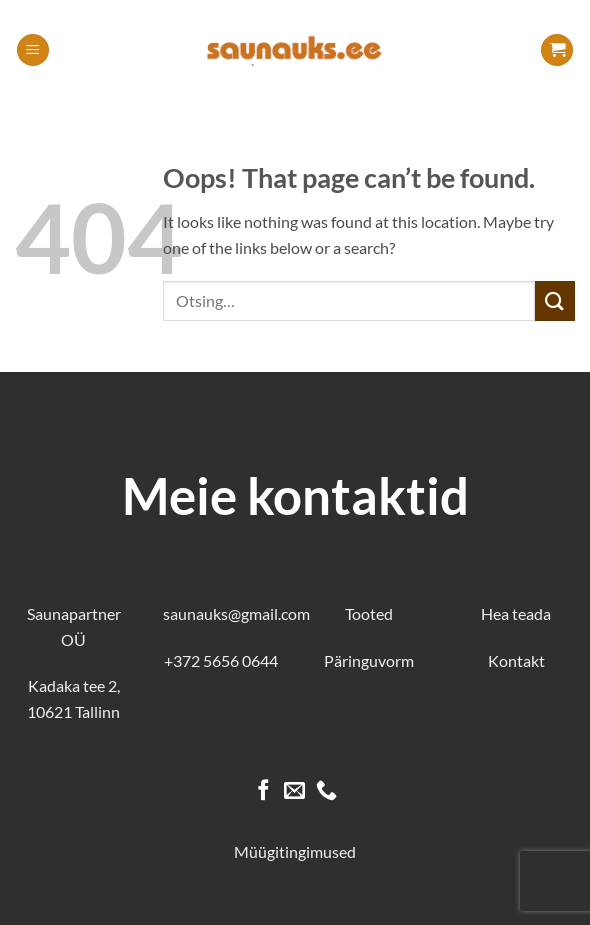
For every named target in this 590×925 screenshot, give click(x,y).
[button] (33, 50)
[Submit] (555, 300)
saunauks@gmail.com (236, 613)
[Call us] (326, 791)
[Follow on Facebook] (263, 791)
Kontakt (516, 660)
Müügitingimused (295, 851)
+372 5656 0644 (221, 660)
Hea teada (516, 613)
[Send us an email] (294, 791)
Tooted (369, 613)
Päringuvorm (369, 660)
